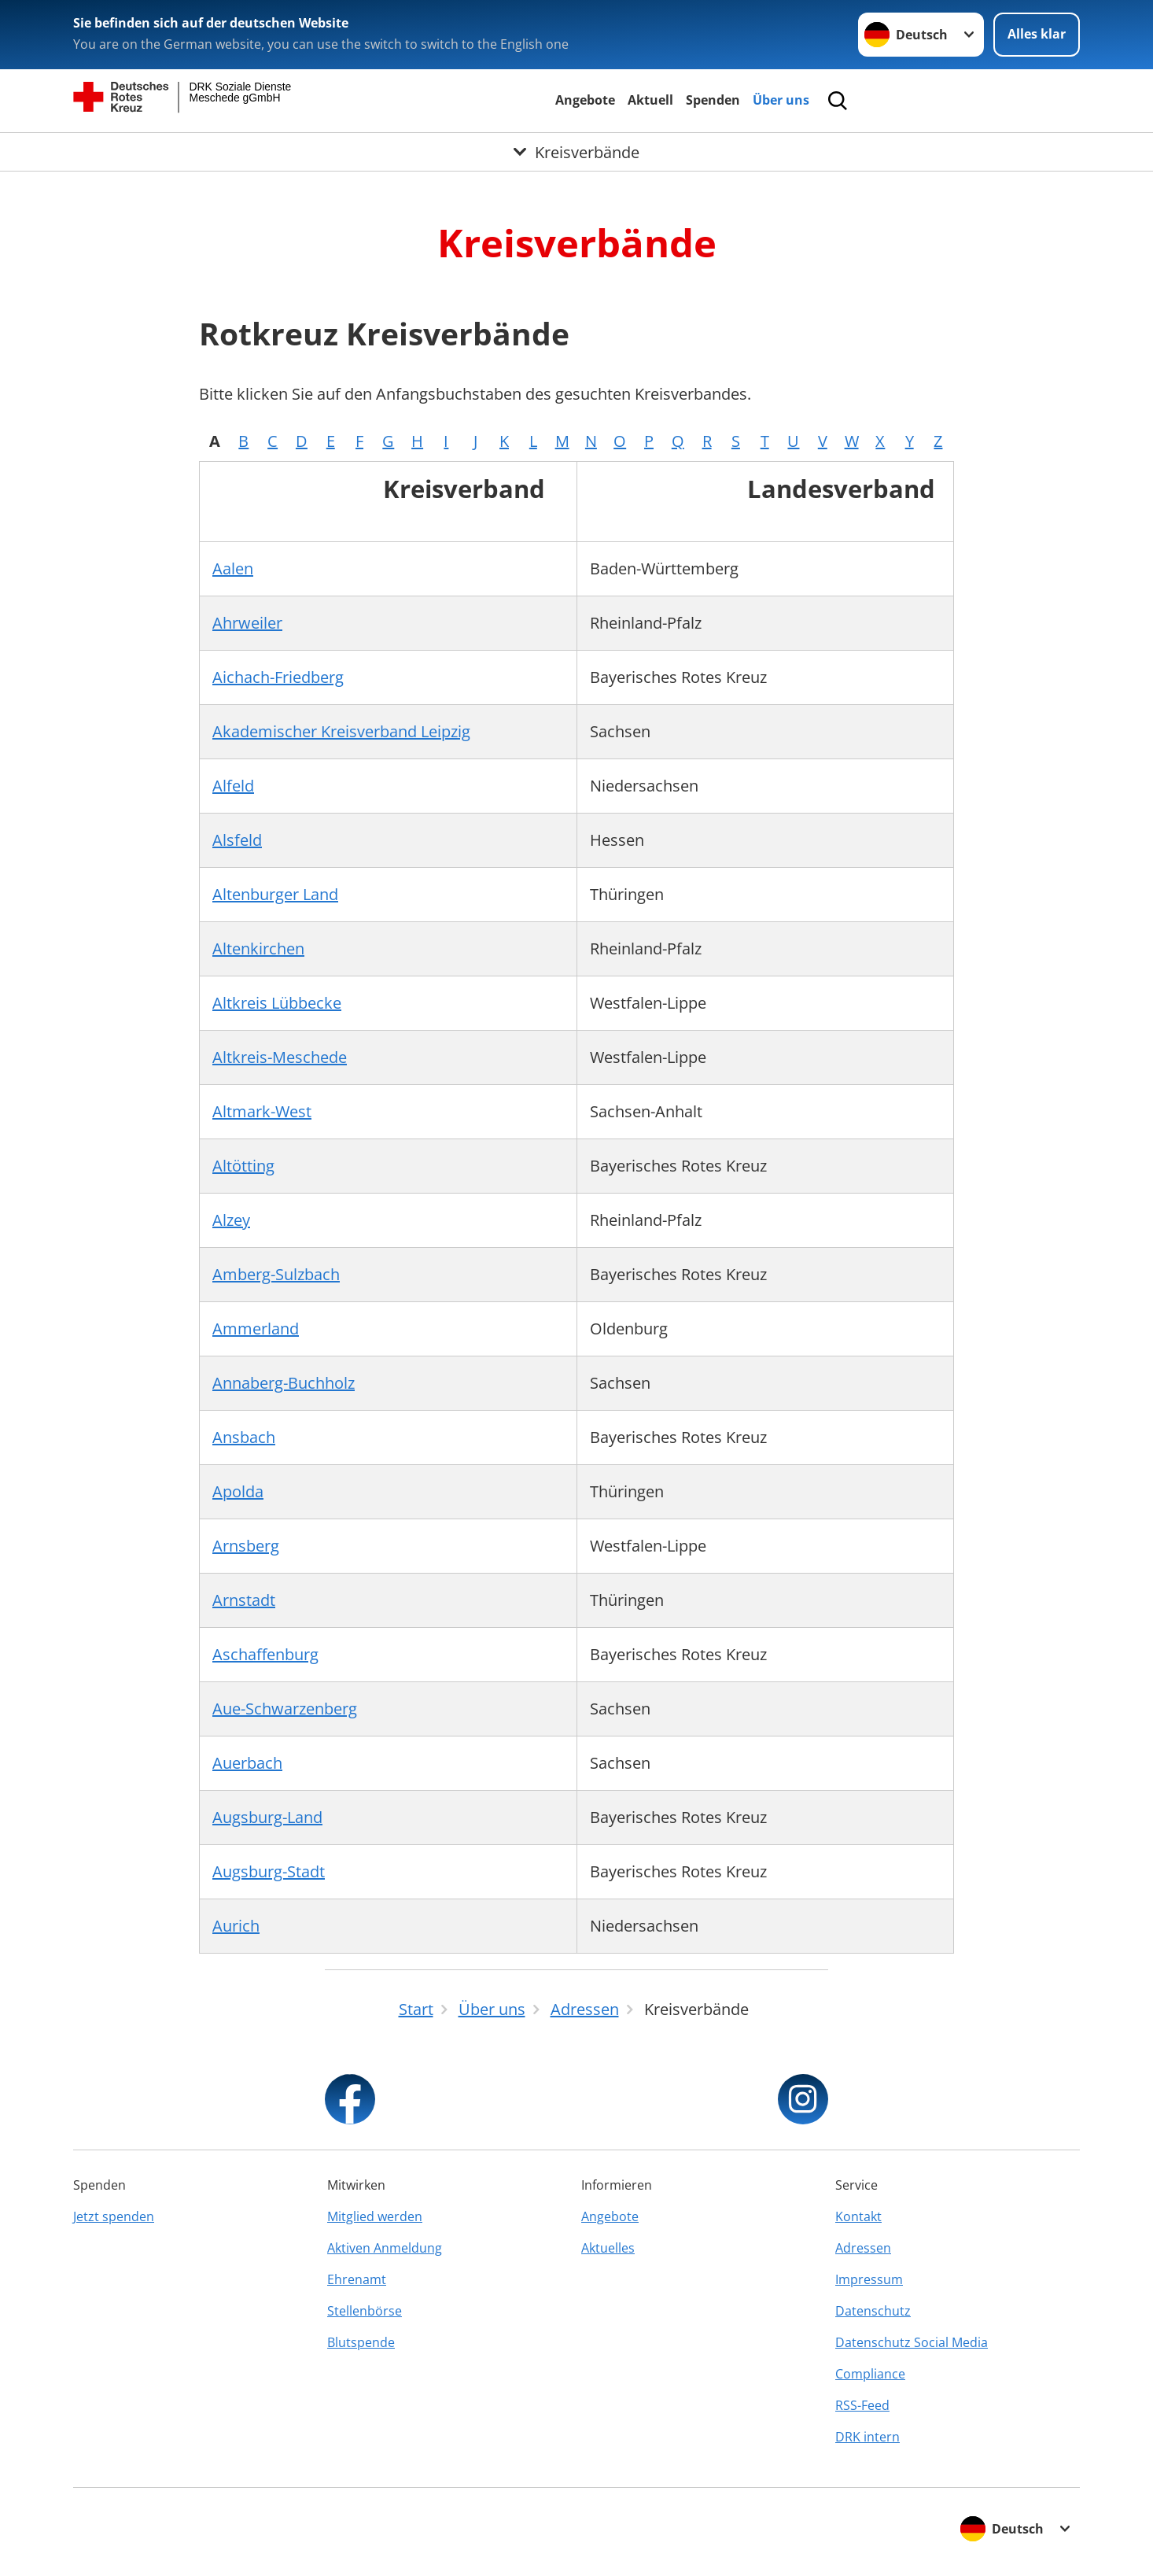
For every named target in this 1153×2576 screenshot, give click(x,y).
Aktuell (650, 100)
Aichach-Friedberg (278, 677)
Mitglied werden (374, 2216)
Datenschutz (873, 2311)
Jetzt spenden (113, 2216)
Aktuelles (608, 2248)
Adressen (863, 2248)
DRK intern (867, 2436)
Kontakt (858, 2216)
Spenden (713, 100)
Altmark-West (261, 1111)
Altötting (243, 1165)
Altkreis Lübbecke (276, 1002)
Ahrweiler (247, 622)
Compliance (870, 2373)
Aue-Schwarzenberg (284, 1708)
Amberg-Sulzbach (276, 1274)
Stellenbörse (364, 2311)
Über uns (781, 100)
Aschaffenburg (265, 1654)
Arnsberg (245, 1545)
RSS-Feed (862, 2405)
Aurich (236, 1925)
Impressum (869, 2279)
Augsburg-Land (267, 1817)
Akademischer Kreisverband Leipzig (341, 731)
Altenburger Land (275, 894)
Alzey (231, 1220)
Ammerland (255, 1328)
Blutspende (361, 2342)
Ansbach (243, 1437)
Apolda (237, 1491)
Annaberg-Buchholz (283, 1382)
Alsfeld (237, 840)
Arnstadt (243, 1600)
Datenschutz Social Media (911, 2342)
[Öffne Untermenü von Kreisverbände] (576, 152)
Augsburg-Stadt (268, 1871)
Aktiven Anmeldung (384, 2248)
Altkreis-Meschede (279, 1057)
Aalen (232, 568)
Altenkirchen (258, 948)
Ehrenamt (356, 2279)
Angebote (585, 100)
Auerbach (247, 1762)
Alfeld (233, 785)
